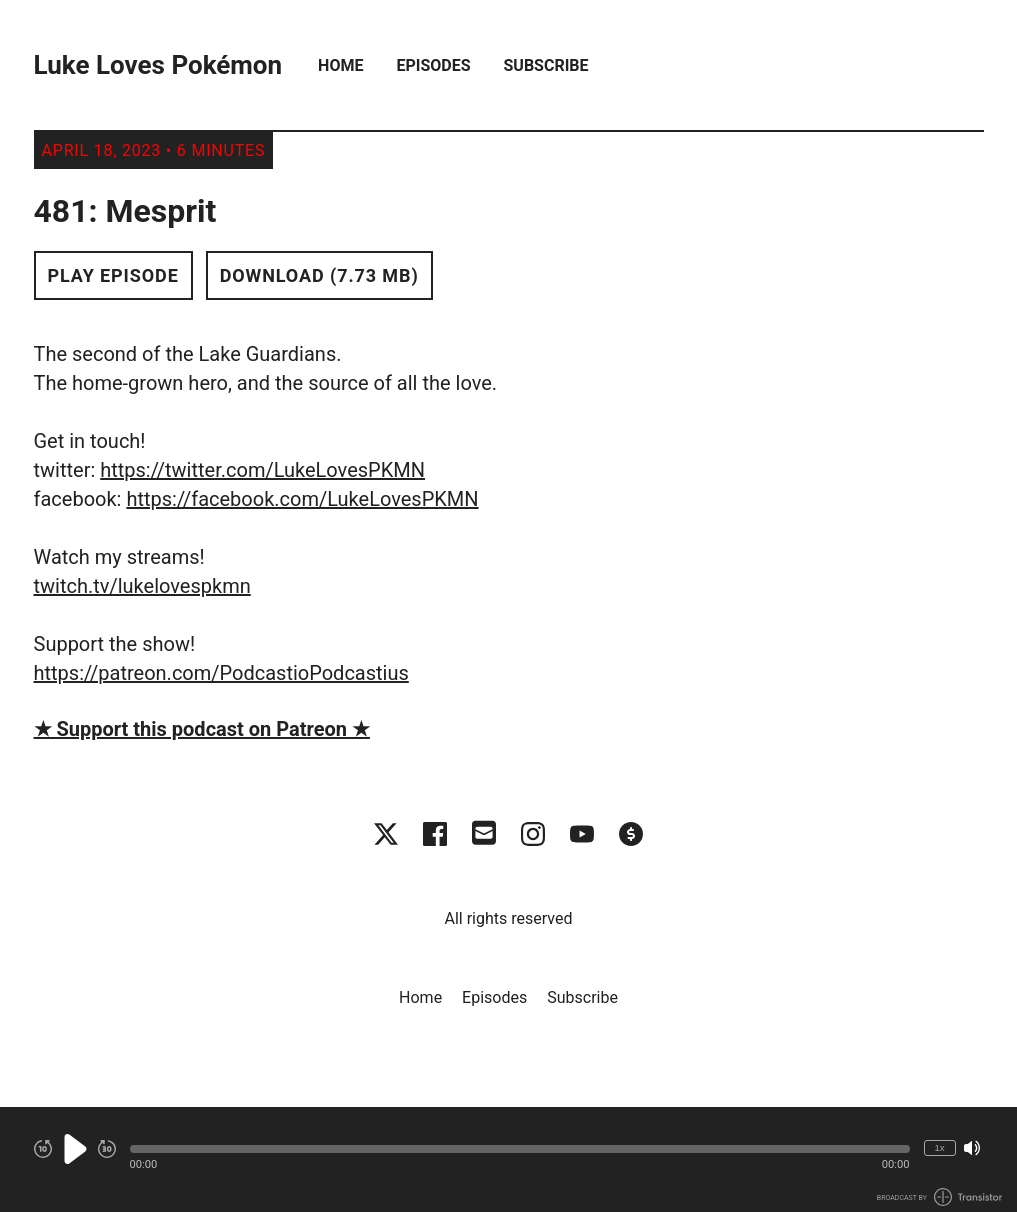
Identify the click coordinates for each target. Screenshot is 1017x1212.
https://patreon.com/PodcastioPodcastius (221, 673)
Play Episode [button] (113, 275)
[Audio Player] (508, 1159)
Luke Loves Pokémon (158, 65)
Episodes (433, 65)
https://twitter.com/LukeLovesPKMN (262, 470)
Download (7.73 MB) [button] (319, 275)
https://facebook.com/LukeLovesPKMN (302, 499)
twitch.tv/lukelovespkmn (142, 586)
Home (340, 65)
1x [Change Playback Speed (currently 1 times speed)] (939, 1147)
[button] (520, 1149)
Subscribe (546, 65)
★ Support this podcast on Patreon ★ (202, 729)
